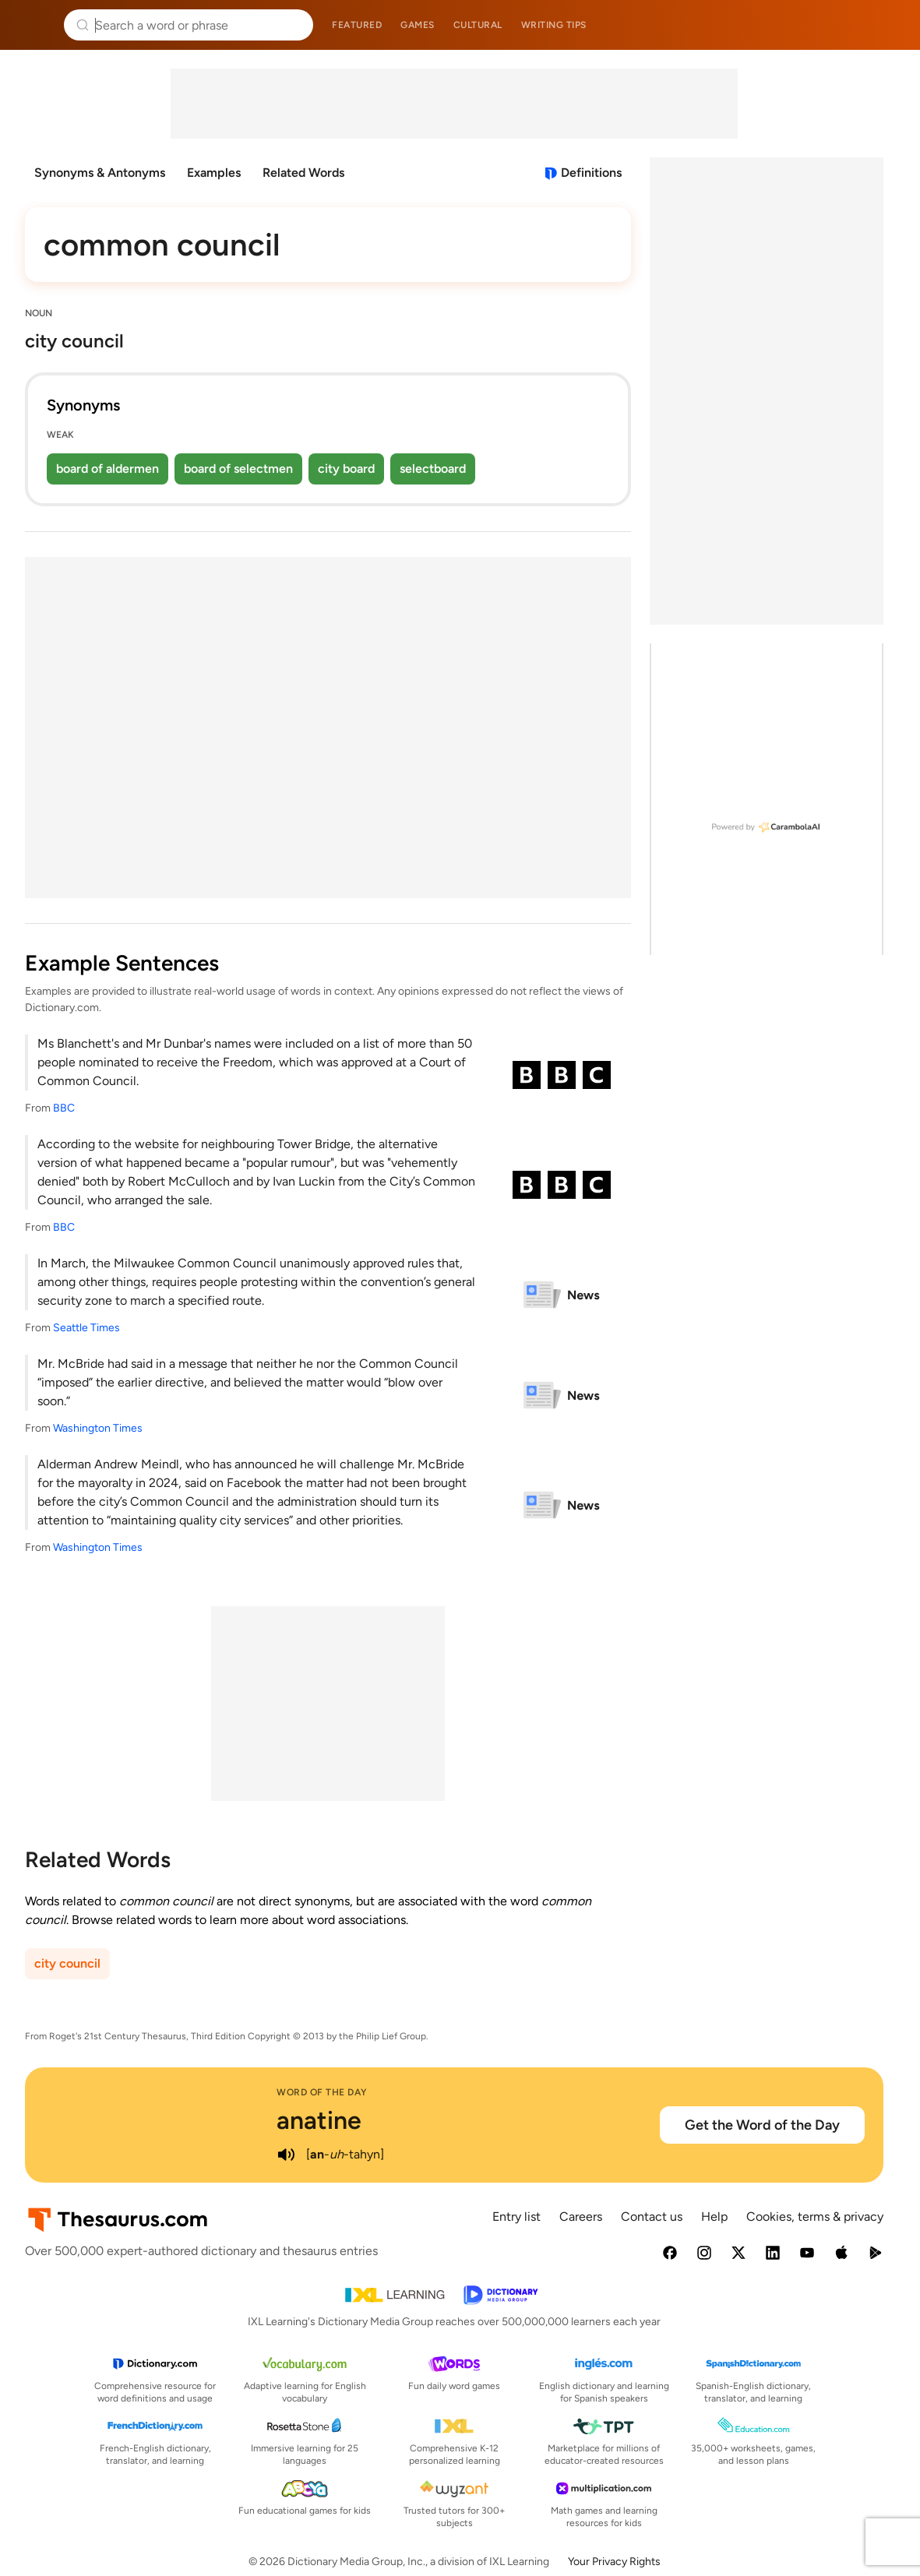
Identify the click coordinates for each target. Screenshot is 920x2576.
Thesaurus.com (35, 25)
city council (67, 1963)
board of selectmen (238, 468)
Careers (580, 2216)
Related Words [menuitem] (303, 172)
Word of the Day (322, 2092)
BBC (64, 1108)
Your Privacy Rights (614, 2561)
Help (714, 2216)
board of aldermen (107, 468)
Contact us (651, 2216)
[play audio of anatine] (286, 2154)
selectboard (433, 468)
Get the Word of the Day (762, 2125)
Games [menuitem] (417, 24)
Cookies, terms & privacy (814, 2216)
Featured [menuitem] (357, 24)
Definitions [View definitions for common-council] (591, 172)
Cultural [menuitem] (477, 24)
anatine (319, 2120)
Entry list (516, 2216)
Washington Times (98, 1428)
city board (346, 468)
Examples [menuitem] (214, 172)
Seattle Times (86, 1327)
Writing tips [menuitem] (554, 24)
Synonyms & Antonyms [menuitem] (99, 172)
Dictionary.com (886, 25)
